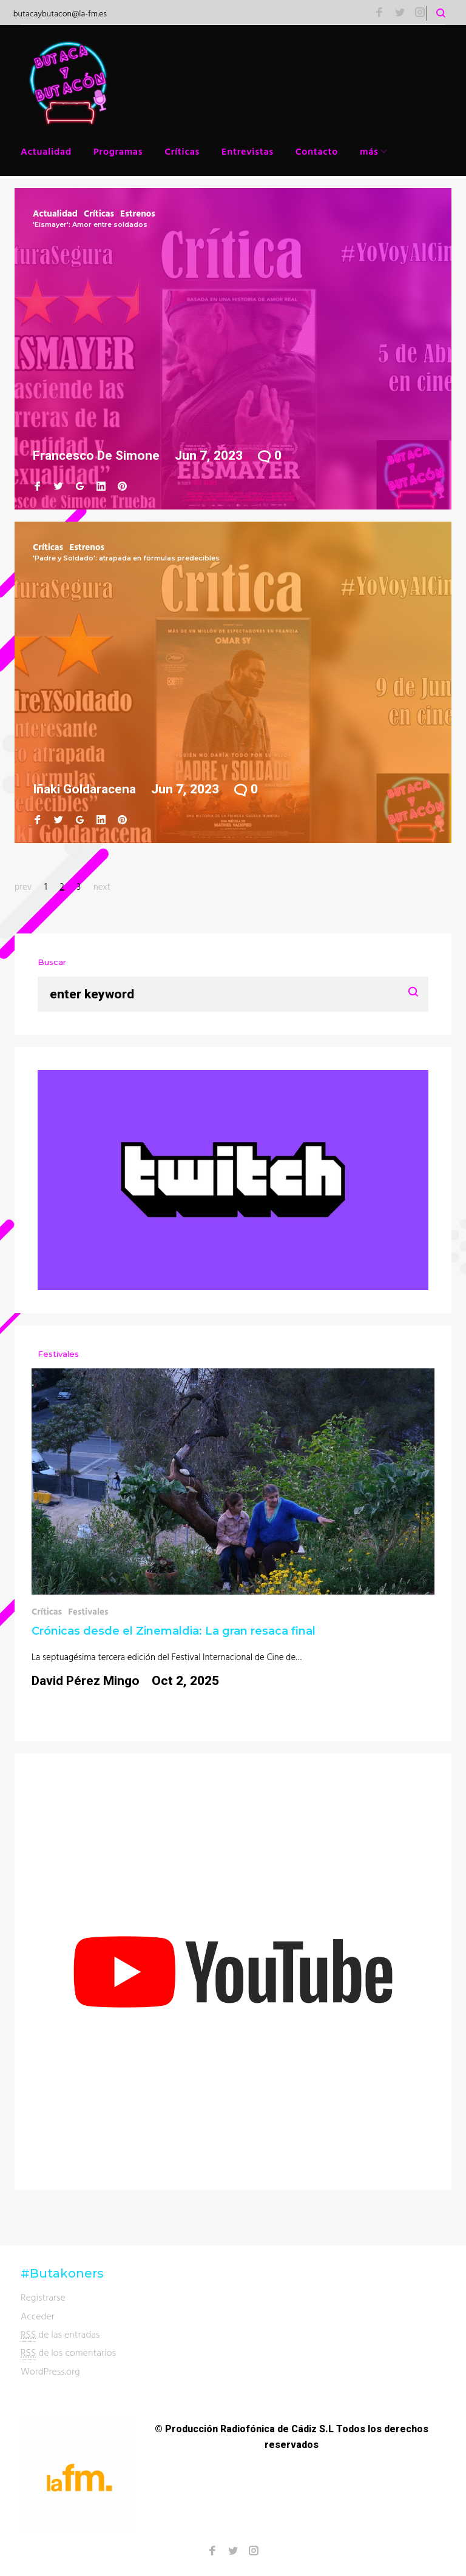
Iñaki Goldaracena (84, 789)
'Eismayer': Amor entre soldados (90, 224)
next (101, 886)
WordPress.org (50, 2371)
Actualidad (46, 151)
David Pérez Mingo (86, 1680)
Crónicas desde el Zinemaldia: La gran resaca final (174, 1631)
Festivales (88, 1611)
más (369, 151)
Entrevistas (247, 151)
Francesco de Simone (96, 455)
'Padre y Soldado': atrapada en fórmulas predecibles (126, 558)
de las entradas (60, 2334)
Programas (118, 151)
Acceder (38, 2316)
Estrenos (137, 213)
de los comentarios (68, 2352)
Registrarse (43, 2297)
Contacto (316, 151)
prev (23, 886)
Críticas (182, 151)
